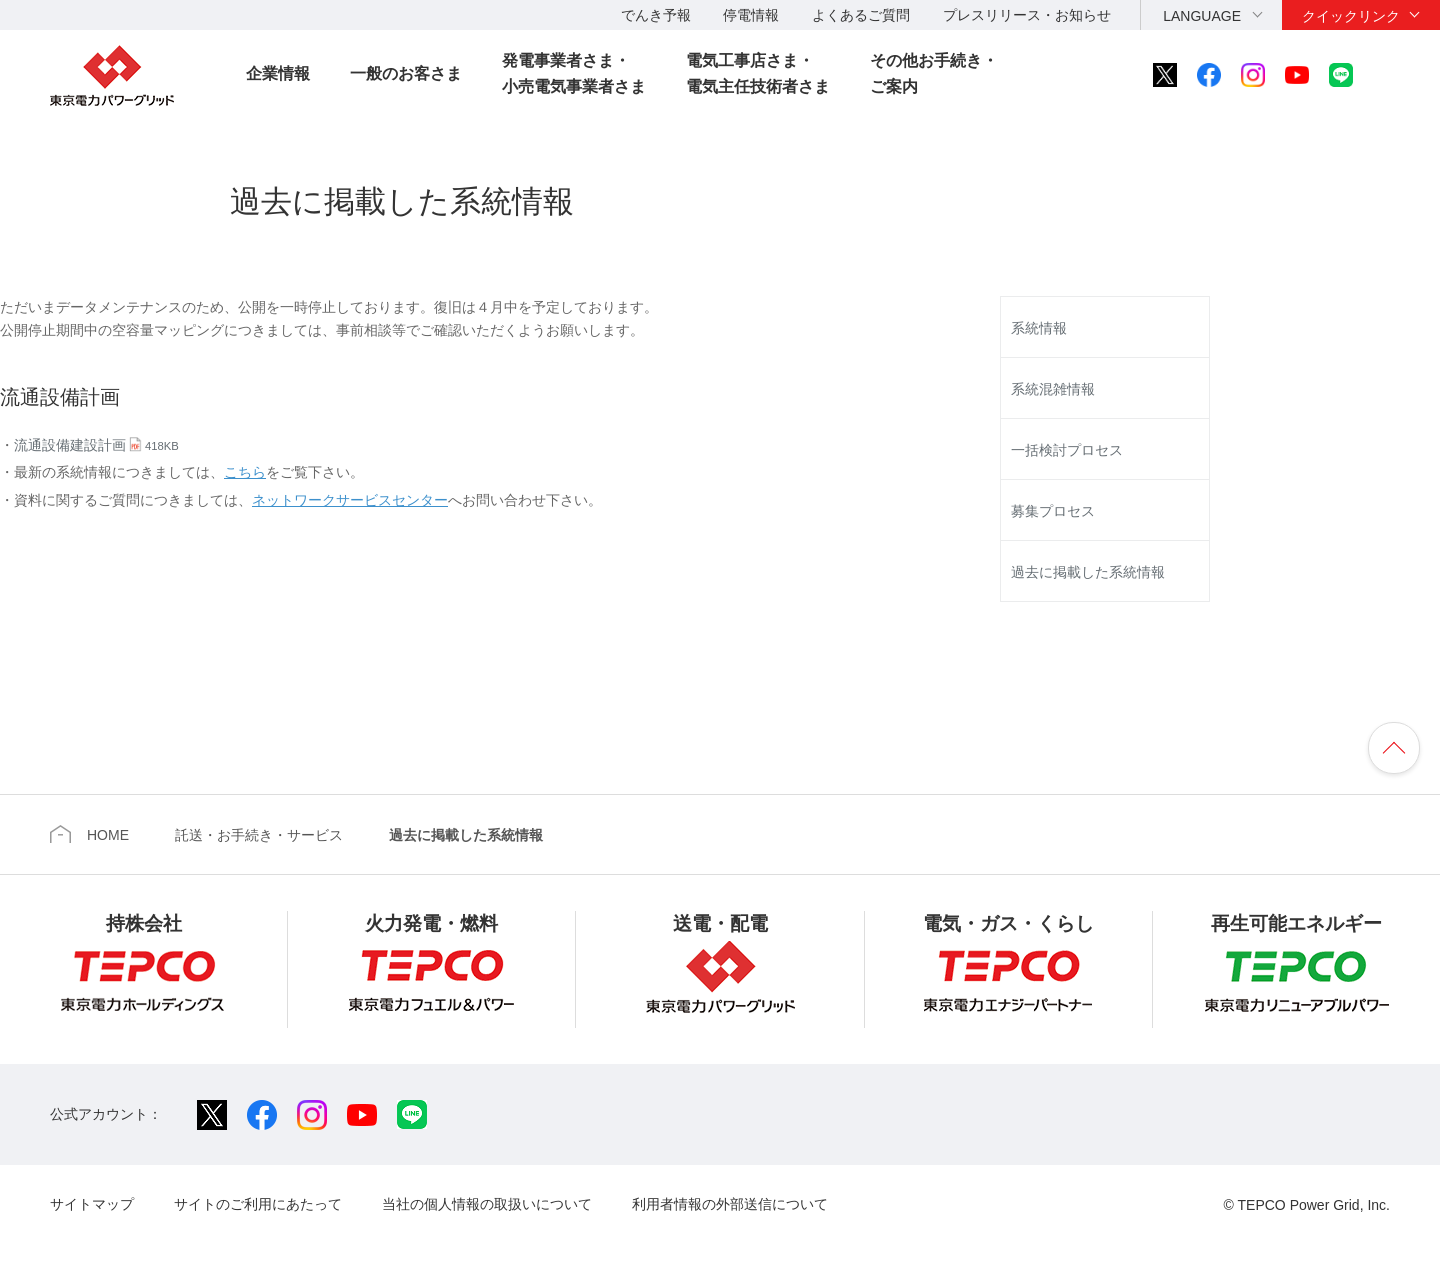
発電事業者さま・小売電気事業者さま (574, 73)
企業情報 (278, 73)
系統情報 (1039, 328)
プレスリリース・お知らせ (1027, 15)
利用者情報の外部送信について (730, 1204)
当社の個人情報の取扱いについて (487, 1204)
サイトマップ (92, 1204)
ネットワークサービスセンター (350, 500)
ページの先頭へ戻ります (1394, 748)
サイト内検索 (1396, 75)
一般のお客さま (406, 73)
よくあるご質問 (861, 15)
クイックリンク (1351, 16)
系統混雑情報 (1053, 389)
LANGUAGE (1202, 16)
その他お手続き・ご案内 (934, 73)
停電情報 (751, 15)
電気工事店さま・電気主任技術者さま (758, 73)
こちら (245, 472)
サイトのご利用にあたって (258, 1204)
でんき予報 (656, 15)
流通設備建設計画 (96, 445)
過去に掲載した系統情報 (1088, 572)
